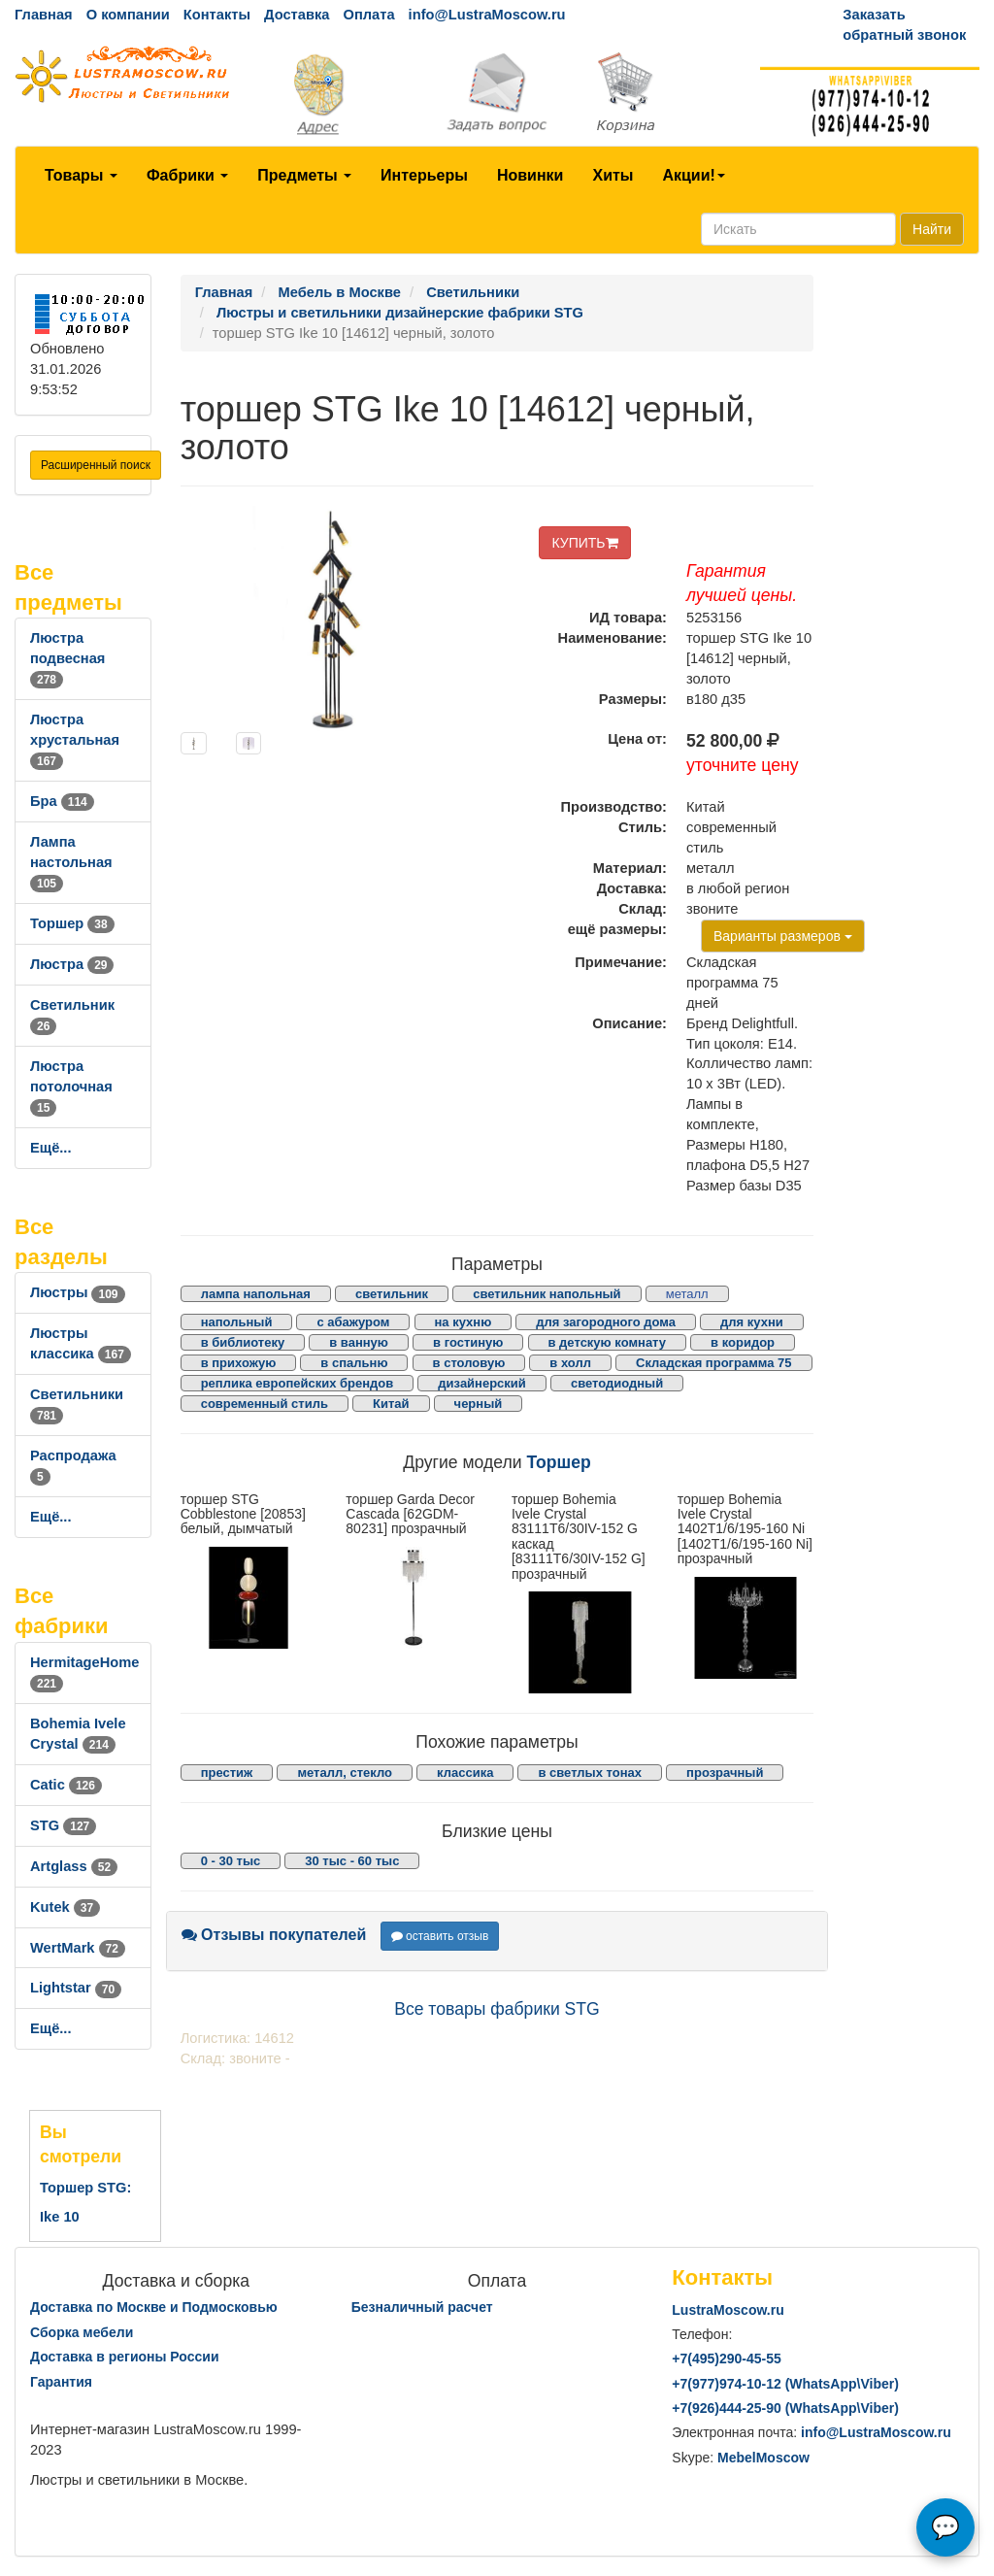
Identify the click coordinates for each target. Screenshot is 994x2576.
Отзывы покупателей (274, 1934)
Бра (62, 801)
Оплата (368, 14)
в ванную (358, 1342)
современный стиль (264, 1403)
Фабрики (187, 175)
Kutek (65, 1907)
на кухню (463, 1322)
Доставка (296, 14)
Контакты (216, 14)
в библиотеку (243, 1342)
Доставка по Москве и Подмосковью (154, 2307)
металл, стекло (344, 1772)
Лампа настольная (71, 862)
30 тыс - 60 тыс (352, 1861)
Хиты (612, 175)
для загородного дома (606, 1322)
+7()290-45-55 (726, 2358)
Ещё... (51, 1147)
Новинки (530, 175)
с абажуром (352, 1322)
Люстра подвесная (67, 658)
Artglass (73, 1866)
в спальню (353, 1362)
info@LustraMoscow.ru (487, 14)
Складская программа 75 (713, 1362)
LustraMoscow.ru (727, 2310)
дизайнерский (482, 1383)
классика (465, 1772)
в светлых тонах (590, 1772)
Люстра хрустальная (74, 740)
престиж (227, 1772)
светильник (391, 1294)
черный (478, 1403)
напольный (237, 1322)
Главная (44, 14)
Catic (66, 1784)
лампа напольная (256, 1294)
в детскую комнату (607, 1342)
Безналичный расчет (422, 2307)
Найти (931, 229)
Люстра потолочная (71, 1086)
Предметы (304, 175)
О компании (128, 14)
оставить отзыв (440, 1936)
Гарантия (61, 2382)
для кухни (751, 1322)
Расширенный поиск (95, 465)
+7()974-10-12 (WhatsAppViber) (785, 2384)
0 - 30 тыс (231, 1861)
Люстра (72, 964)
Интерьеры (424, 175)
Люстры (77, 1292)
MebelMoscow (763, 2457)
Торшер (72, 923)
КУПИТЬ (584, 543)
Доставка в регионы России (124, 2356)
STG (63, 1825)
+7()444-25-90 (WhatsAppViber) (785, 2408)
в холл (570, 1362)
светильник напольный (546, 1294)
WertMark (77, 1948)
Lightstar (75, 1987)
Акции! (693, 175)
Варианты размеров (782, 936)
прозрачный (724, 1772)
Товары (81, 175)
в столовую (469, 1362)
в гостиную (468, 1342)
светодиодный (617, 1383)
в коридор (743, 1342)
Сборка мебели (81, 2332)
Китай (391, 1403)
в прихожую (239, 1362)
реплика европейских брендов (297, 1383)
